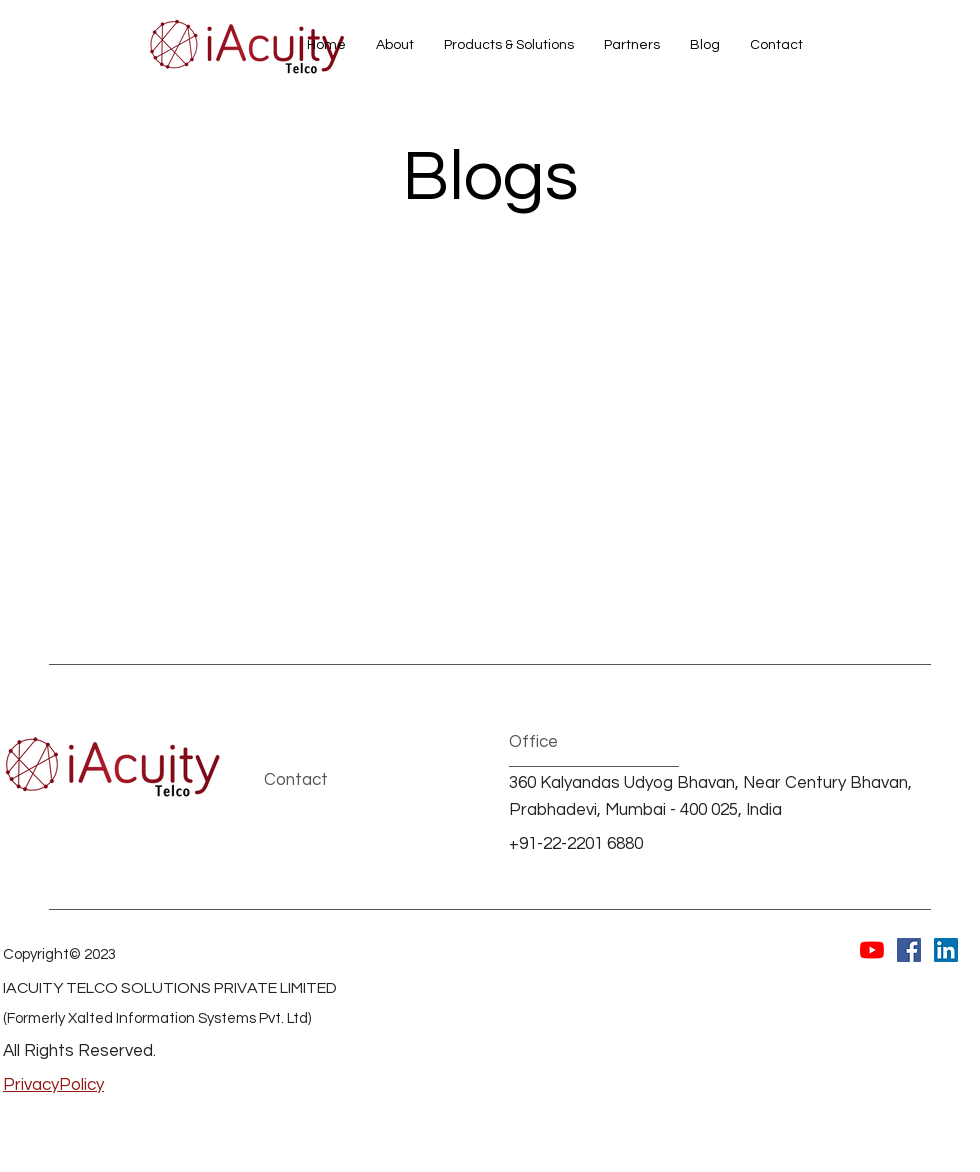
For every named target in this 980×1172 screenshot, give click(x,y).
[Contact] (334, 781)
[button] (509, 45)
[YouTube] (872, 950)
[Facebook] (909, 950)
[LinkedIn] (946, 950)
